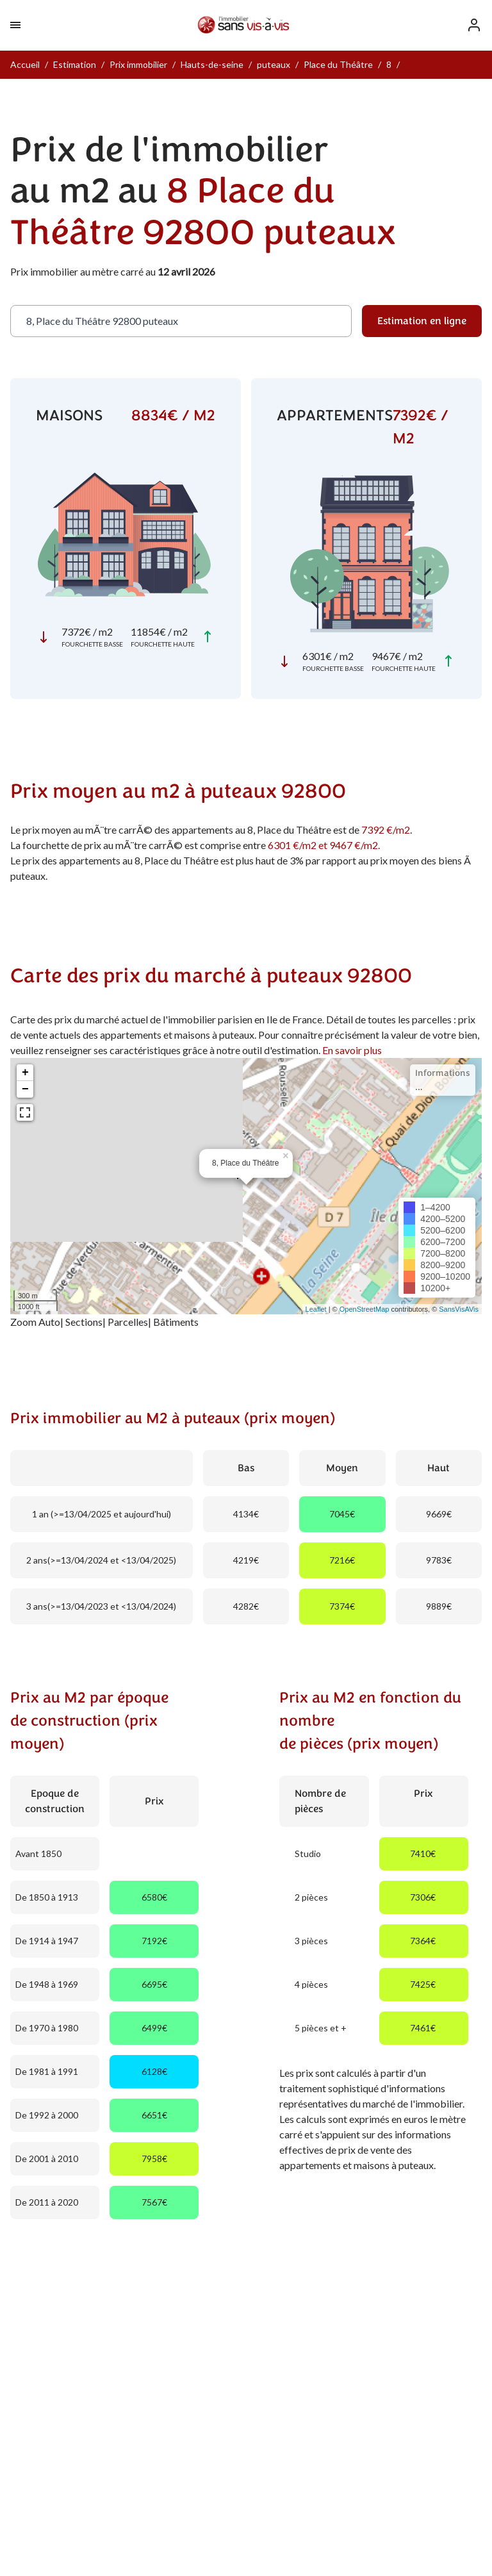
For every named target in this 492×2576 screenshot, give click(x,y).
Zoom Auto (35, 1322)
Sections (83, 1322)
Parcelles (128, 1322)
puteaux (273, 64)
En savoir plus (352, 1050)
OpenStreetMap (365, 1309)
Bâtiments (176, 1322)
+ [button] (25, 1072)
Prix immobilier (138, 64)
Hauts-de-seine (212, 64)
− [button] (25, 1089)
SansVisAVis (459, 1309)
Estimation (74, 64)
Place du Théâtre (338, 64)
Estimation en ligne (421, 321)
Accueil (25, 64)
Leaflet (316, 1309)
